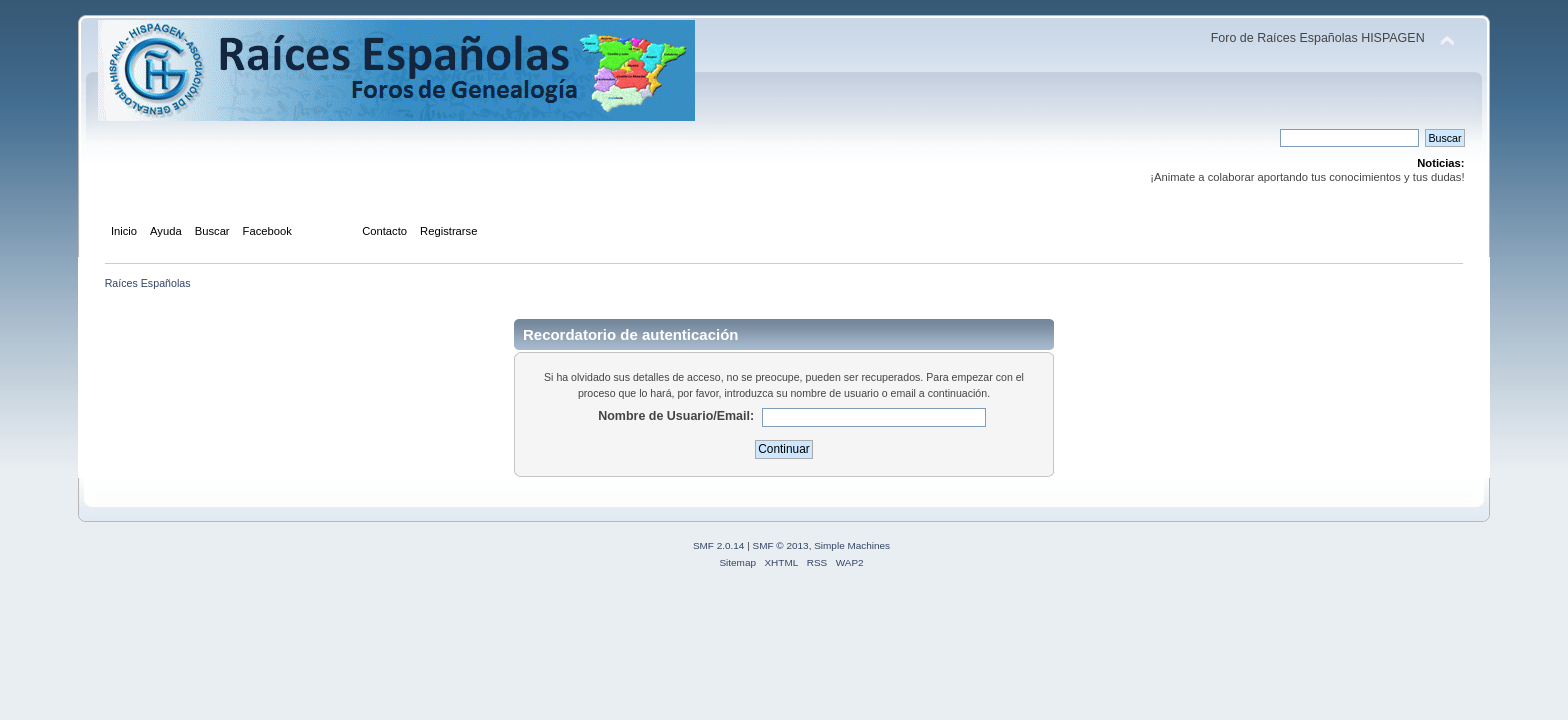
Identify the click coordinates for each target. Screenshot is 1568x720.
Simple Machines (852, 545)
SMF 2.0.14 (719, 545)
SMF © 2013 (781, 545)
